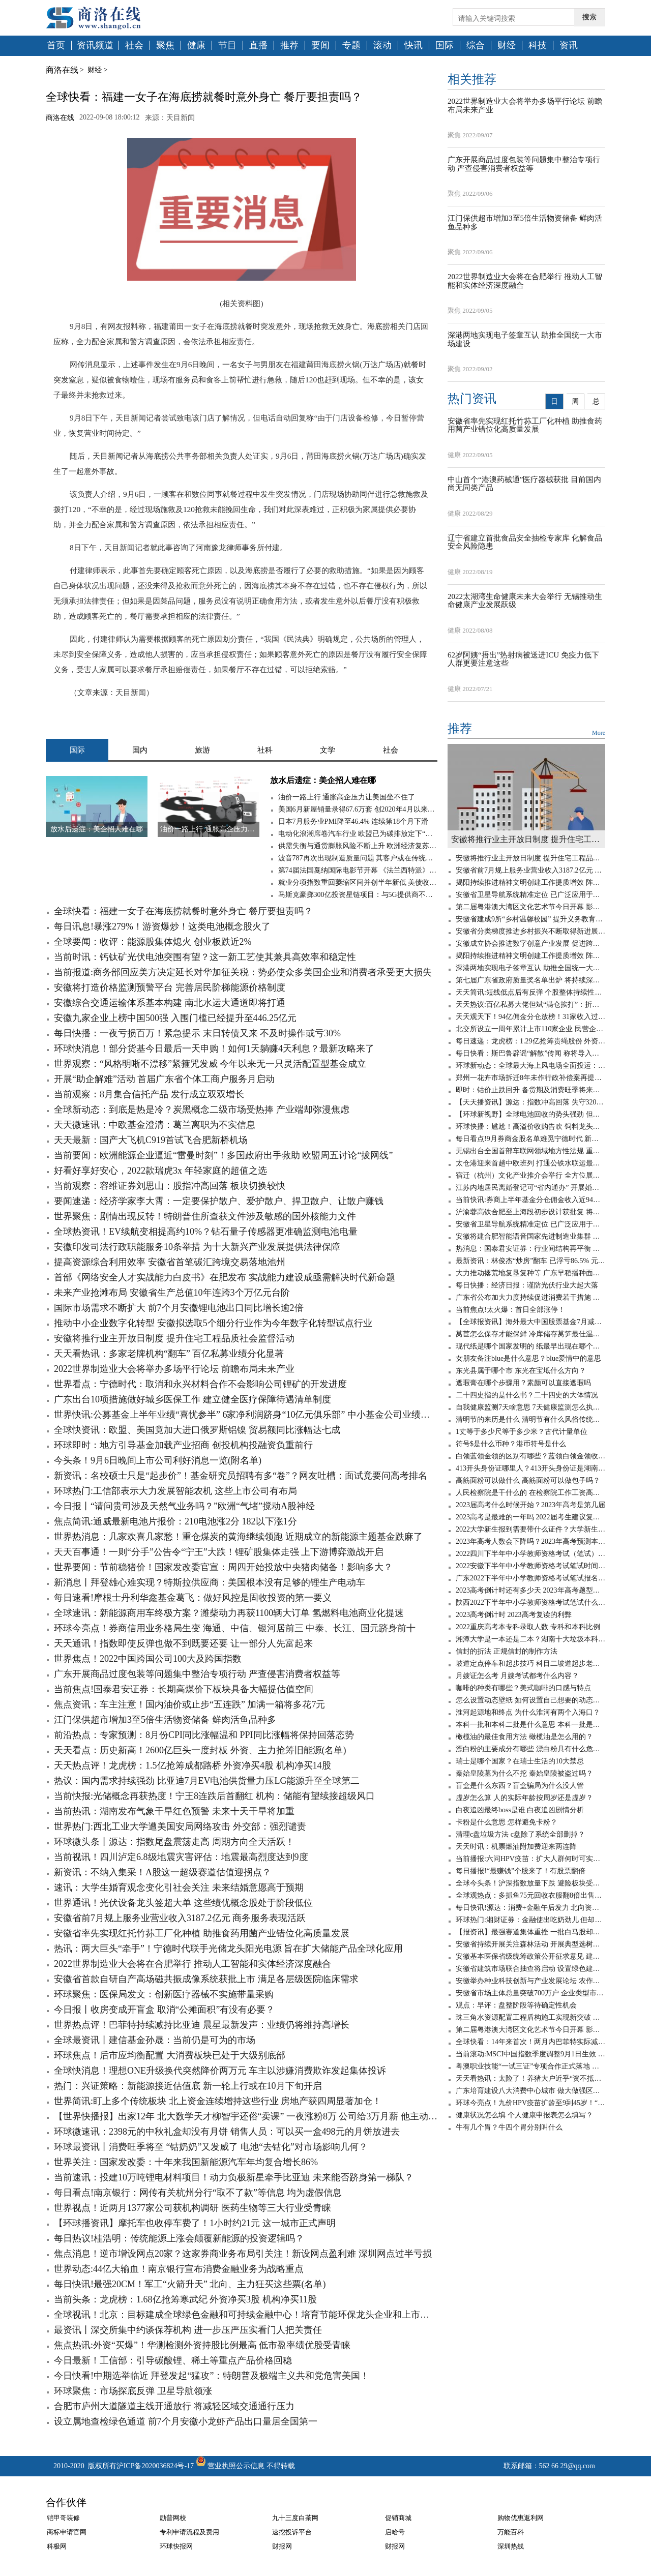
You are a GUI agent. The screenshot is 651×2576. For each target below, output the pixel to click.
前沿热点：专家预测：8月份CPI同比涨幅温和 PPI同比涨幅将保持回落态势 (204, 1735)
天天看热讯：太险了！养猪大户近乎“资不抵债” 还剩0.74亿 (530, 2078)
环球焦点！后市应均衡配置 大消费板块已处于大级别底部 (169, 2055)
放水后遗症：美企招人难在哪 (323, 780)
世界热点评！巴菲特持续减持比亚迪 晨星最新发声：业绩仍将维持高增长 (201, 2025)
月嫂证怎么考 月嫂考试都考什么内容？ (517, 1676)
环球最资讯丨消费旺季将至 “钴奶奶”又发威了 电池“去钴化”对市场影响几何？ (211, 2147)
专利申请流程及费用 (189, 2532)
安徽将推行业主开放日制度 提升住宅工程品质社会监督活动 (174, 1338)
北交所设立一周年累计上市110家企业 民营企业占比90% (530, 1029)
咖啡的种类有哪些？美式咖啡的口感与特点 (523, 1688)
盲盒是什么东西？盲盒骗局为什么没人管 (520, 1785)
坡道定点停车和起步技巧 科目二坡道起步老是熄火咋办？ (530, 1663)
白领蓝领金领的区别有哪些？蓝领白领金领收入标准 (530, 1456)
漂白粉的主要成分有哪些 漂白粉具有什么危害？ (530, 1749)
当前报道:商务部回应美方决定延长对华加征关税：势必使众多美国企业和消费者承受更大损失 (243, 972)
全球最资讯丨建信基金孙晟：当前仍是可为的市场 (154, 2040)
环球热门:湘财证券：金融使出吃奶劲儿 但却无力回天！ (530, 1920)
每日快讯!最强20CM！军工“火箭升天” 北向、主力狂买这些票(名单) (190, 2284)
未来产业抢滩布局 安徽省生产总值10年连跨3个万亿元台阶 (172, 1292)
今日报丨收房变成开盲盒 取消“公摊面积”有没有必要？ (164, 2009)
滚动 (382, 45)
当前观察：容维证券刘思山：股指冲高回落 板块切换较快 (169, 1186)
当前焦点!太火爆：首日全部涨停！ (510, 1309)
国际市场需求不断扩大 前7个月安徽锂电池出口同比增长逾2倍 (179, 1308)
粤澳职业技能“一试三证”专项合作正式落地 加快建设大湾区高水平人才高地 (530, 2066)
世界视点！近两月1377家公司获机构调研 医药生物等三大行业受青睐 (192, 2208)
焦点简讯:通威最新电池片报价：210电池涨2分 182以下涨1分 (175, 1521)
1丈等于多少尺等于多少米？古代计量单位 (521, 1431)
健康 (196, 45)
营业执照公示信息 (229, 2466)
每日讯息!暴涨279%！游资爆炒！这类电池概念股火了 (162, 926)
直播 (258, 45)
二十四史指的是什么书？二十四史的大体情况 (527, 1395)
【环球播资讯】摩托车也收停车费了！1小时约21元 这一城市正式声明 (195, 2223)
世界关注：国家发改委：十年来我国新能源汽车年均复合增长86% (186, 2162)
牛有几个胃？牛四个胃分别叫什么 (509, 2127)
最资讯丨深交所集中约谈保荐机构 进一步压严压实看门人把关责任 (188, 2330)
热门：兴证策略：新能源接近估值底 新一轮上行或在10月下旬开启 (188, 2086)
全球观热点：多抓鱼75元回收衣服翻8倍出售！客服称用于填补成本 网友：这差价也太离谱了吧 (530, 1895)
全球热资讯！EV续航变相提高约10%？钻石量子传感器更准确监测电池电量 (206, 1231)
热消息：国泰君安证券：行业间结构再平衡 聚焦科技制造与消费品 (530, 1248)
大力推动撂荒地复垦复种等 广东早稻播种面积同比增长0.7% (530, 1273)
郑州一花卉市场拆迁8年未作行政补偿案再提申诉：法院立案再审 (530, 1078)
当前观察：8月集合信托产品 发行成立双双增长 (149, 1094)
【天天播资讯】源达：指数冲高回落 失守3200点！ (530, 1102)
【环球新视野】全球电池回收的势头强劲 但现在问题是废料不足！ (530, 1114)
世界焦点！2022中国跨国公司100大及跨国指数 (148, 1659)
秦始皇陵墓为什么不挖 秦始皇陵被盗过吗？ (524, 1773)
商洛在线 (62, 70)
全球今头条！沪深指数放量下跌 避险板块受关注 (530, 1883)
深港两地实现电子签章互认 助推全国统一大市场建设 (525, 339)
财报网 (282, 2546)
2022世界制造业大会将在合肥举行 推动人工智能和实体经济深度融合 (192, 1964)
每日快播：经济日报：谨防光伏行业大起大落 (527, 1285)
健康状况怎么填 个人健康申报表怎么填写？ (524, 2115)
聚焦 (165, 45)
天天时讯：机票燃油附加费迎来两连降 (516, 1846)
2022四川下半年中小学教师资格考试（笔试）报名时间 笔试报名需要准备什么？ (530, 1553)
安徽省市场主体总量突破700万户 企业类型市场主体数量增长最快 (530, 1993)
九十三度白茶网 (295, 2518)
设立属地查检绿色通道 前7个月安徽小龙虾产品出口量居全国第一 (185, 2421)
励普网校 (173, 2518)
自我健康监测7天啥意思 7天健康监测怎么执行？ (530, 1407)
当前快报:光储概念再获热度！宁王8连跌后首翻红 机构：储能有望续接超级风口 (214, 1796)
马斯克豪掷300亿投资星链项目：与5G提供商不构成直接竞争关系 (357, 894)
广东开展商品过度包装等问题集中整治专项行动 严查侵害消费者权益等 (197, 1674)
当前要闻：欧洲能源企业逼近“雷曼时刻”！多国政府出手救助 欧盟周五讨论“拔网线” (223, 1155)
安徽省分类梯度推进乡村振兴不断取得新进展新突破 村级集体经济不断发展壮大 (530, 931)
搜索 (589, 17)
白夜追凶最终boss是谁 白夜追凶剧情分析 (520, 1810)
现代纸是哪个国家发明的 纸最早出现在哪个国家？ (530, 1346)
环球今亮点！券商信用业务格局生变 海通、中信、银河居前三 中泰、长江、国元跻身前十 (235, 1628)
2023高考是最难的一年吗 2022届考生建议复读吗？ (530, 1517)
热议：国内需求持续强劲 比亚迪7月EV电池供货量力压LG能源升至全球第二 (207, 1781)
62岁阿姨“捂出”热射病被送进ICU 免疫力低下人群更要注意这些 (523, 659)
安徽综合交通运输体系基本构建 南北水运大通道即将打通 (169, 1003)
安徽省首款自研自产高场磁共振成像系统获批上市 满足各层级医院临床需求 (206, 1979)
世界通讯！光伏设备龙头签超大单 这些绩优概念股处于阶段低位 (183, 1903)
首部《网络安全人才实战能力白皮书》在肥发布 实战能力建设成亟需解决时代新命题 (224, 1277)
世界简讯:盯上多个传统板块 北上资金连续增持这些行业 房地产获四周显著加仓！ (217, 2101)
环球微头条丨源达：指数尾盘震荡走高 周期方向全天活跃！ (174, 1842)
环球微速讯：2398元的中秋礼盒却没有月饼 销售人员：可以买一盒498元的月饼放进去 (227, 2131)
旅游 (202, 750)
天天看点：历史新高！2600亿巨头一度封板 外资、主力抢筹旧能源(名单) (200, 1750)
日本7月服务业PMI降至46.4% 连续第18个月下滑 (353, 821)
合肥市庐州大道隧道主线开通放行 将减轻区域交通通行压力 (174, 2406)
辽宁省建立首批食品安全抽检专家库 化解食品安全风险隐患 (525, 542)
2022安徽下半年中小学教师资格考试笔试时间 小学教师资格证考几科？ (530, 1566)
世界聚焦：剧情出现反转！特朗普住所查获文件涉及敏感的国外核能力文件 (205, 1216)
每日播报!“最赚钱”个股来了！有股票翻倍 (520, 1871)
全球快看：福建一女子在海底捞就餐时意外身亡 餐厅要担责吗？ (183, 911)
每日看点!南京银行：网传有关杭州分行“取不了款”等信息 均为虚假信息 (198, 2193)
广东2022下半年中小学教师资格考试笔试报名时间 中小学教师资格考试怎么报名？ (530, 1578)
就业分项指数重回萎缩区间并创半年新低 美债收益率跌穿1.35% (357, 882)
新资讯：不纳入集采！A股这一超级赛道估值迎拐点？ (162, 1872)
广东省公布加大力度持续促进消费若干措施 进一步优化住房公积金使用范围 (530, 1297)
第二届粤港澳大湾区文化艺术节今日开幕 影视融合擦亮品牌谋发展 (530, 907)
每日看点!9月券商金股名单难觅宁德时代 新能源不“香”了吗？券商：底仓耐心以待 (530, 1139)
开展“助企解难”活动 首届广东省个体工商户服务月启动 (164, 1079)
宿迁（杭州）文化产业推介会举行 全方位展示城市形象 (530, 1175)
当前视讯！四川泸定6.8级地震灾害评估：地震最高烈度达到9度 (181, 1857)
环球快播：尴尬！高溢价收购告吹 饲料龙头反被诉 (530, 1126)
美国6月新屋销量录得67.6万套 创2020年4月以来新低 (357, 809)
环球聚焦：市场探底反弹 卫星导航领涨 (133, 2391)
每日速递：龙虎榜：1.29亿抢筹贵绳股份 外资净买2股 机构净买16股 (530, 1041)
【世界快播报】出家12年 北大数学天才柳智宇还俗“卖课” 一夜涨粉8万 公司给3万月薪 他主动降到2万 (245, 2116)
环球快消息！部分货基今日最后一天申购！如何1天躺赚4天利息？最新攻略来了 (214, 1048)
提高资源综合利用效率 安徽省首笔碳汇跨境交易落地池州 (169, 1262)
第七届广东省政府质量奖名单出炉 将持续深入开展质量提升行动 (530, 980)
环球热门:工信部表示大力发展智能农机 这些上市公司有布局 (175, 1491)
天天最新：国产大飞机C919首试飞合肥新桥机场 (151, 1140)
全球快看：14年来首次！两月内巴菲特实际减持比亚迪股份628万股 (530, 2042)
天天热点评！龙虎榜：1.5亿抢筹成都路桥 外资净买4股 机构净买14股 (192, 1765)
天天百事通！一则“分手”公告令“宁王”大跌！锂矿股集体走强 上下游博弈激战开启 (218, 1552)
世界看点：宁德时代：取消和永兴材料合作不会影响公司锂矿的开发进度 (200, 1384)
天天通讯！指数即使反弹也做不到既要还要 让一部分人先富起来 (183, 1643)
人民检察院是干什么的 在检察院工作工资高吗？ (530, 1492)
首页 (56, 45)
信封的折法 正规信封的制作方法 (506, 1651)
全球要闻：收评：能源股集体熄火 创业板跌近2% (153, 942)
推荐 (289, 45)
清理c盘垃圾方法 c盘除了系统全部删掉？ (520, 1834)
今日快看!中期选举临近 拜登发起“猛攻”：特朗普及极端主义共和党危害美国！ (211, 2376)
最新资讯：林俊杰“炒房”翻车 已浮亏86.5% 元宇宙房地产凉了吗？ (530, 1261)
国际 (444, 45)
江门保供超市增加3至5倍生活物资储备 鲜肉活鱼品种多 (165, 1720)
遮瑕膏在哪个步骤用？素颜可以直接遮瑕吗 (523, 1383)
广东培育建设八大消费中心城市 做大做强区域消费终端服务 (530, 2090)
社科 (265, 750)
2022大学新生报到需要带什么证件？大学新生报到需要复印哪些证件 (530, 1529)
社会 (134, 45)
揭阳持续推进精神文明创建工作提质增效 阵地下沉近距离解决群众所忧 (530, 882)
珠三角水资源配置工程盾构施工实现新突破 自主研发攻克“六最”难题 (530, 2017)
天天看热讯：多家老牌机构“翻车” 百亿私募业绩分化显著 (169, 1354)
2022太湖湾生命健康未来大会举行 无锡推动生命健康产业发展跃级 (525, 600)
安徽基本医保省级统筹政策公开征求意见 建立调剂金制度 (530, 1956)
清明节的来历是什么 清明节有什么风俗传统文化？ (530, 1419)
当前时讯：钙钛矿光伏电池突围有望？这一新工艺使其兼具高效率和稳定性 (205, 957)
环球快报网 (176, 2546)
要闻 (320, 45)
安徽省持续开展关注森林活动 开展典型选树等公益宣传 (530, 1944)
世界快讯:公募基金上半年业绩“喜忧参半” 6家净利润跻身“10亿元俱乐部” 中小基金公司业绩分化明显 (245, 1415)
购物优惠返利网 (520, 2518)
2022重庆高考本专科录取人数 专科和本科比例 (528, 1627)
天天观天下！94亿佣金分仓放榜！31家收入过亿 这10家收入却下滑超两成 (530, 1017)
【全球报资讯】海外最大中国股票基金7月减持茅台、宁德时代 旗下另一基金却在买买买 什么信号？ (530, 1322)
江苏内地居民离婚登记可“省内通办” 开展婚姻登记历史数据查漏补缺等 (530, 1187)
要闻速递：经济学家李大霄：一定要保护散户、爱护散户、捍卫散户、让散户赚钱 (218, 1201)
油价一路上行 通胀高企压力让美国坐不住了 (347, 797)
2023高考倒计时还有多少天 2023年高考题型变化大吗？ (530, 1590)
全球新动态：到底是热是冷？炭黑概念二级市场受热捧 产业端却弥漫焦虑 (201, 1109)
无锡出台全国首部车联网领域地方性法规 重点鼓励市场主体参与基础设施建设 (530, 1151)
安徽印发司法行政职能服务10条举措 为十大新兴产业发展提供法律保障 (197, 1247)
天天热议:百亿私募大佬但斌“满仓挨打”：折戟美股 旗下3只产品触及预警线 (530, 1004)
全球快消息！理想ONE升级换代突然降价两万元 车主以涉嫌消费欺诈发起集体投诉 (220, 2070)
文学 (327, 750)
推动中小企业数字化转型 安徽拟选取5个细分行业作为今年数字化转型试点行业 (213, 1323)
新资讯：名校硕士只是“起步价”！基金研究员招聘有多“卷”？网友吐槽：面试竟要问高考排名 (240, 1476)
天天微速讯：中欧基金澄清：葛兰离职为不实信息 (154, 1125)
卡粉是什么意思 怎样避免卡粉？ (506, 1822)
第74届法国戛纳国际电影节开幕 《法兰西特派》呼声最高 (357, 870)
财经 (506, 45)
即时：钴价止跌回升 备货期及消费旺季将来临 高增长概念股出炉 (530, 1090)
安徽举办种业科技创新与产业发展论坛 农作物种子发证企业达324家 (530, 1981)
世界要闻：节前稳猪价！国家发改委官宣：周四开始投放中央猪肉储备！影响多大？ (223, 1567)
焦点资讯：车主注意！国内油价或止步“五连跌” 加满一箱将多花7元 (189, 1704)
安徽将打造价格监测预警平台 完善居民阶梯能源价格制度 (169, 987)
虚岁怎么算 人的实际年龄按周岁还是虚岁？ (524, 1798)
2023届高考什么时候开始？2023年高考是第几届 (530, 1505)
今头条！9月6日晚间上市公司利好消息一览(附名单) (157, 1460)
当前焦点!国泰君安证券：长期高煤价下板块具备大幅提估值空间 (183, 1689)
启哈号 (395, 2532)
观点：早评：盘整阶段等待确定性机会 (516, 2005)
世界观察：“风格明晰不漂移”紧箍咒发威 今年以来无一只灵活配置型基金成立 (210, 1064)
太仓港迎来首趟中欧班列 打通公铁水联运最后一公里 (530, 1163)
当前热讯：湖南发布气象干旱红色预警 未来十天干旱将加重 (174, 1811)
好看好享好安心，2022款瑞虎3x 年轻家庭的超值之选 (160, 1170)
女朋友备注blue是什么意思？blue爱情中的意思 (528, 1358)
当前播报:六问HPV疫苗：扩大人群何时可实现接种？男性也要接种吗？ (530, 1859)
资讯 (568, 45)
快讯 (413, 45)
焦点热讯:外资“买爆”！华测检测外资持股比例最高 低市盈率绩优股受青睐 (202, 2345)
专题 (351, 45)
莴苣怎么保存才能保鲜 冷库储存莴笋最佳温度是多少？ (530, 1334)
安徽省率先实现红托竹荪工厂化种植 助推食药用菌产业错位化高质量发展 (201, 1933)
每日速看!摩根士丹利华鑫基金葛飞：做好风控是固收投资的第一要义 (193, 1598)
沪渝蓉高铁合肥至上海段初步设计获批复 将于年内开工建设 (530, 1212)
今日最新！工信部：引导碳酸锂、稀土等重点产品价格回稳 (173, 2360)
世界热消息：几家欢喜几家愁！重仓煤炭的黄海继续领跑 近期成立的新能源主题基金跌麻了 (238, 1537)
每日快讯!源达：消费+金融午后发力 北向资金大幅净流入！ (530, 1907)
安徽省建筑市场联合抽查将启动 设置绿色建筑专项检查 (530, 1968)
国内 (139, 750)
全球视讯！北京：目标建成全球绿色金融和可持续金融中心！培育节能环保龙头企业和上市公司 (245, 2315)
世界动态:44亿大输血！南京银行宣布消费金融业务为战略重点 (179, 2269)
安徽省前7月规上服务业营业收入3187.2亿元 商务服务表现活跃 (180, 1918)
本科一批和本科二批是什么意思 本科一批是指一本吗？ (530, 1724)
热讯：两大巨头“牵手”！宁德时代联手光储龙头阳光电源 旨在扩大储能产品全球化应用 (228, 1948)
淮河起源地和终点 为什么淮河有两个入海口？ (528, 1712)
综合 (475, 45)
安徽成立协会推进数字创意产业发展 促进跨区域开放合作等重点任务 (530, 943)
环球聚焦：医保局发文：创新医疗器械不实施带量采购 (164, 1994)
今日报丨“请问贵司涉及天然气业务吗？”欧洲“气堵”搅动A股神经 (184, 1506)
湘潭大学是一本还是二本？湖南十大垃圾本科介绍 (530, 1639)
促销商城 (398, 2518)
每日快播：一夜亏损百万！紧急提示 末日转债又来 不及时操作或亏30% (197, 1033)
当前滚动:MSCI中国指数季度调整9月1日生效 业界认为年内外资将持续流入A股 (530, 2054)
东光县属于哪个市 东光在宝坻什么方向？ (521, 1370)
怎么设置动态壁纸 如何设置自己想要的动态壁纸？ (530, 1700)
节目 (227, 45)
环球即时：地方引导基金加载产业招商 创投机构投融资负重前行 (183, 1445)
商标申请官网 (66, 2532)
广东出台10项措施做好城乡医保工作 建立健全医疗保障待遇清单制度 (192, 1399)
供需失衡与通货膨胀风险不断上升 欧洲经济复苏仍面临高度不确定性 (357, 846)
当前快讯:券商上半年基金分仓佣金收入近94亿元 (530, 1200)
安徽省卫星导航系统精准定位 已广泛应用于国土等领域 (530, 894)
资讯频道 (95, 45)
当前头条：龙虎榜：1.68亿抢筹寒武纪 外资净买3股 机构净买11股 (185, 2299)
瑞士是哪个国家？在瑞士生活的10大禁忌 (520, 1761)
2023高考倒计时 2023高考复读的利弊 (514, 1615)
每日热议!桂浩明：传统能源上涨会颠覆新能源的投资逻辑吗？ (179, 2238)
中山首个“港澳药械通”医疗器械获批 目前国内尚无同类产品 (524, 483)
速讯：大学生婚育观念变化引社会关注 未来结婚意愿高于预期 (179, 1887)
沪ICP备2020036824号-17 (155, 2466)
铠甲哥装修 (63, 2518)
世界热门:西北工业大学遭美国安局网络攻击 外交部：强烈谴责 (180, 1826)
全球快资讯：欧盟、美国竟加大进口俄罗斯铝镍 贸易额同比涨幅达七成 (197, 1430)
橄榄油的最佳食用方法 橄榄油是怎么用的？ (524, 1737)
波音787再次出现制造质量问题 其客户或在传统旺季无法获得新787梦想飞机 (357, 858)
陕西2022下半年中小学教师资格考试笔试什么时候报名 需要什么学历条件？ (530, 1602)
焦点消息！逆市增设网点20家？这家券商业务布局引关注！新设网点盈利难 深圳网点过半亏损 (243, 2254)
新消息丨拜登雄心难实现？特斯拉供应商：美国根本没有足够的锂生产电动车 (209, 1582)
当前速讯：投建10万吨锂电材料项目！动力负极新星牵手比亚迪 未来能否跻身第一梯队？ (233, 2177)
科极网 (57, 2546)
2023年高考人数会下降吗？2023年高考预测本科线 (530, 1541)
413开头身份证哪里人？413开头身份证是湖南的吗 (530, 1468)
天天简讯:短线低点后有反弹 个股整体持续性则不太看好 (530, 992)
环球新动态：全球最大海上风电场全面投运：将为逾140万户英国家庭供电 (530, 1065)
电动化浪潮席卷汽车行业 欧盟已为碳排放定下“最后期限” (357, 833)
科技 (537, 45)
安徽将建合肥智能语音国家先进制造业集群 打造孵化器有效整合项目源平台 (530, 1236)
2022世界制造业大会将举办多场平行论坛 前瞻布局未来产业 (174, 1369)
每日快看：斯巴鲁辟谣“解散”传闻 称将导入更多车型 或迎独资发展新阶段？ (530, 1053)
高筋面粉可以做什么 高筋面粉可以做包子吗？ (528, 1480)
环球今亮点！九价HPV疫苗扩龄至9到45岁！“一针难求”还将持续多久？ (530, 2103)
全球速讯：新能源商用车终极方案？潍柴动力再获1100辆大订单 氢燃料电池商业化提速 (229, 1613)
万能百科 (510, 2532)
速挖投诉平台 (292, 2532)
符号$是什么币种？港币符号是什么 (511, 1444)
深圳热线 (510, 2546)
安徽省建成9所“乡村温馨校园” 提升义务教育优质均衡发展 (530, 919)
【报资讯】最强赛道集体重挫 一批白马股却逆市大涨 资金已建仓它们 (530, 1932)
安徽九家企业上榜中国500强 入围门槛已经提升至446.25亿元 (175, 1018)
